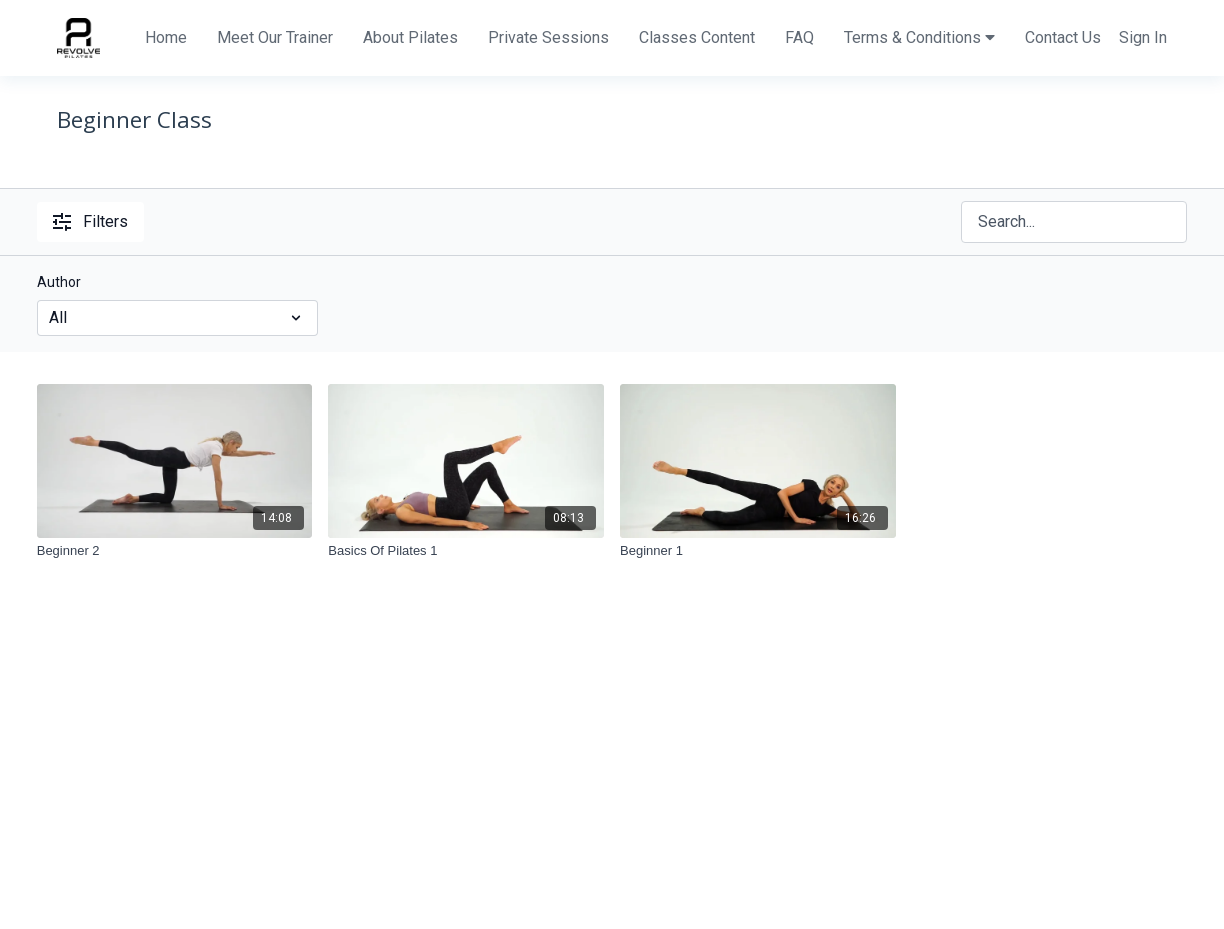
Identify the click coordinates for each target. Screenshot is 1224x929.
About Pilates (410, 37)
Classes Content (697, 37)
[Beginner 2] (175, 551)
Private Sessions (548, 37)
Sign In (1143, 37)
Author (59, 282)
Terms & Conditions (919, 37)
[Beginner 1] (758, 551)
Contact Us (1063, 37)
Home (166, 37)
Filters (90, 221)
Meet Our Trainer (275, 37)
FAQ (799, 37)
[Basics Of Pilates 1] (466, 551)
